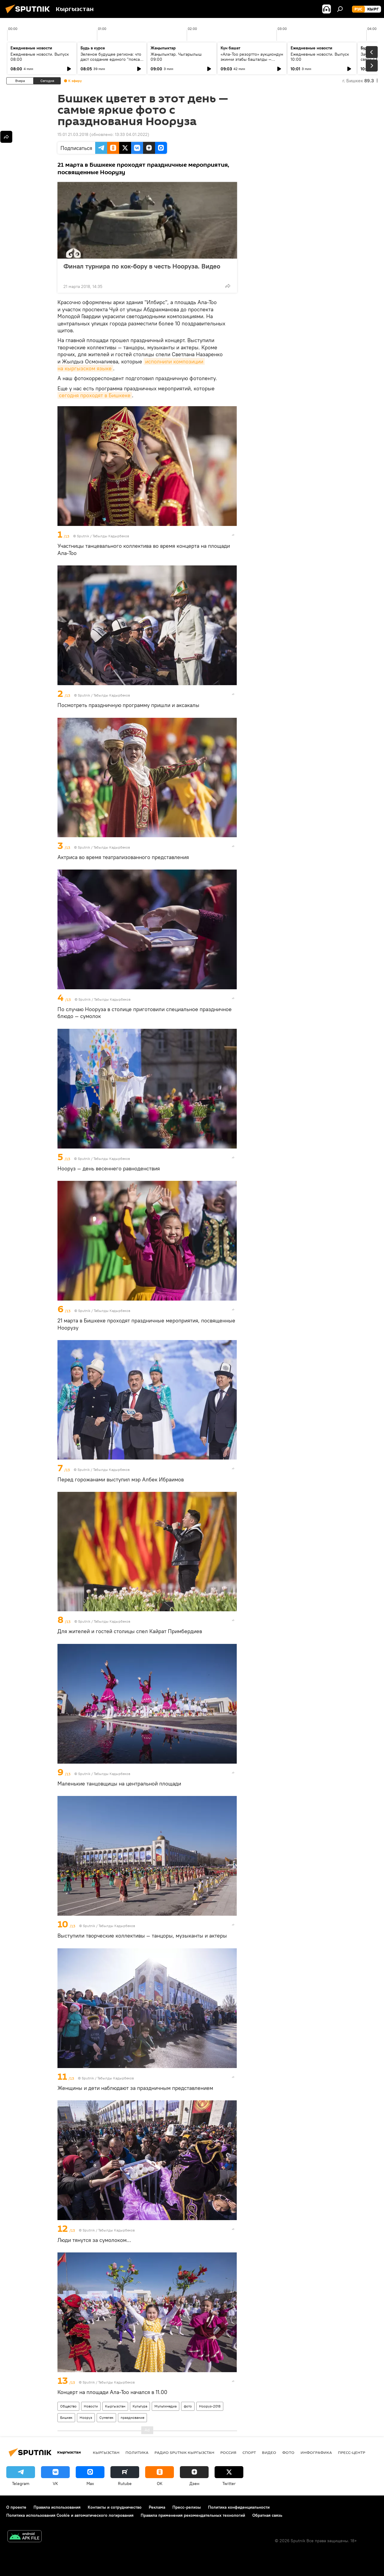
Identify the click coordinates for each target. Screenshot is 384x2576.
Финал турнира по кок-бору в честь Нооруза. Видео (141, 270)
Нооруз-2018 (210, 2406)
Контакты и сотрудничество (115, 2507)
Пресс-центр (351, 2452)
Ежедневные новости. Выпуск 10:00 (320, 56)
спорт (249, 2452)
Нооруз (86, 2417)
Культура (140, 2406)
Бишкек (66, 2417)
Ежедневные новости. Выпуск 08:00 (39, 56)
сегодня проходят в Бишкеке (94, 395)
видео (269, 2452)
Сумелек (106, 2417)
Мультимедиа (165, 2406)
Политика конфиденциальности (239, 2507)
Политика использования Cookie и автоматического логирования (69, 2515)
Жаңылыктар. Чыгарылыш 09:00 (176, 56)
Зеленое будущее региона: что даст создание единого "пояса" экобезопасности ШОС (111, 59)
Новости (91, 2406)
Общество (68, 2406)
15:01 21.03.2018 (72, 134)
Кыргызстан (115, 2406)
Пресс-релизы (186, 2507)
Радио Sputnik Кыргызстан (184, 2452)
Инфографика (316, 2452)
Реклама (157, 2507)
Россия (228, 2452)
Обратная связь (267, 2515)
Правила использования (57, 2507)
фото (188, 2406)
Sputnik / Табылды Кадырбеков (103, 536)
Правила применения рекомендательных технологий (193, 2515)
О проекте (16, 2507)
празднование (132, 2417)
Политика (136, 2452)
